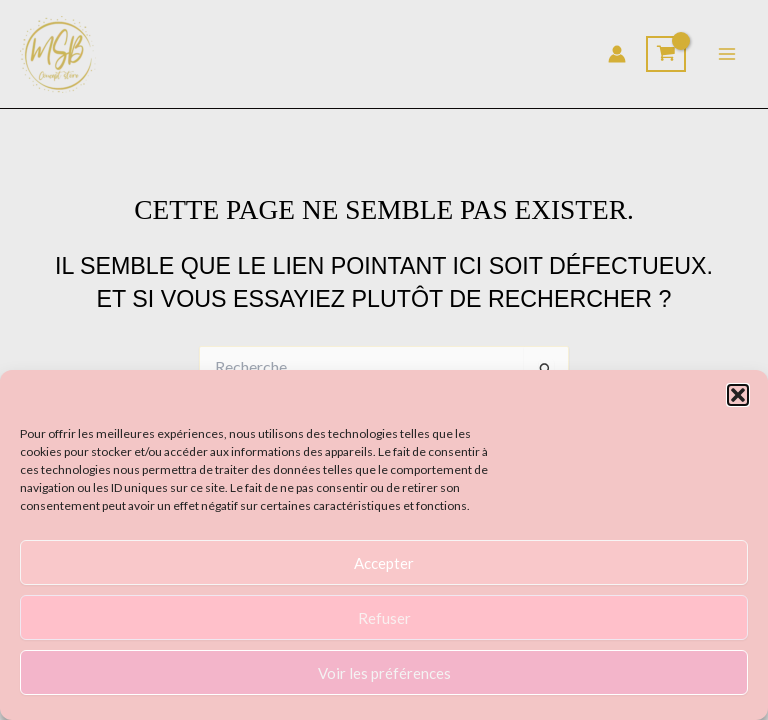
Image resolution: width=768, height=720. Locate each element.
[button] (738, 395)
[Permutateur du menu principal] (727, 54)
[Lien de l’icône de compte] (617, 54)
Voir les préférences (384, 673)
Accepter (384, 563)
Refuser (384, 618)
